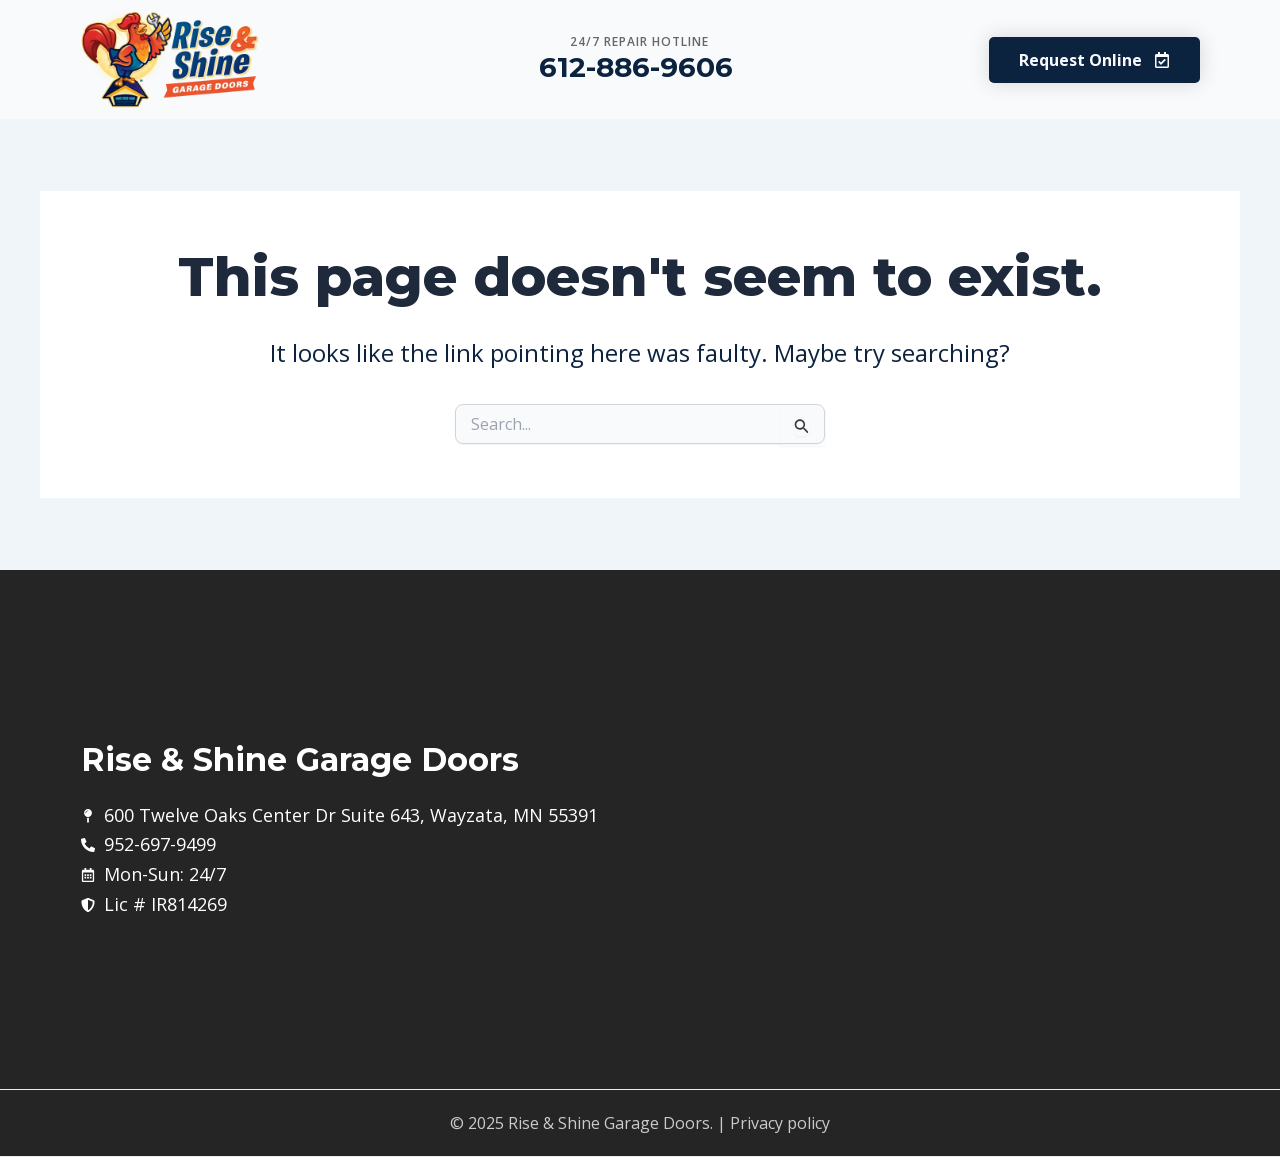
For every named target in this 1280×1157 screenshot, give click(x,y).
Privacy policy (780, 1123)
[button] (1094, 60)
